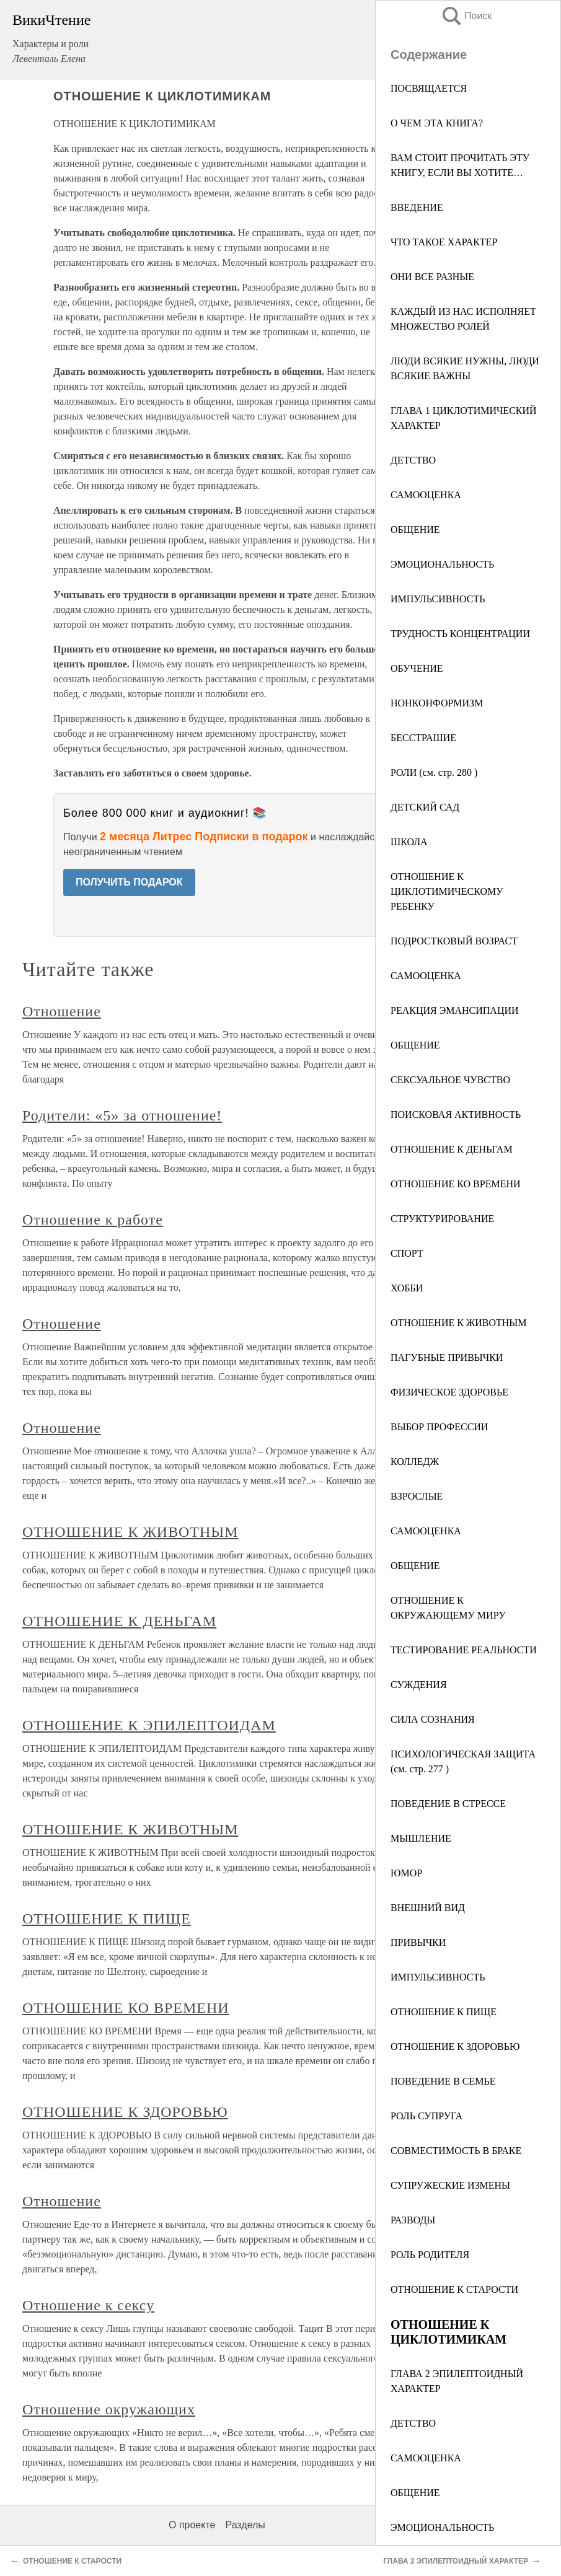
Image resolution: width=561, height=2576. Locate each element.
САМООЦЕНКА (426, 495)
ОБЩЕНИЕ (415, 529)
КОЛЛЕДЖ (415, 1461)
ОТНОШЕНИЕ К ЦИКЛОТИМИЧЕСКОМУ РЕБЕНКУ (447, 891)
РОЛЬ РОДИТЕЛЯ (430, 2254)
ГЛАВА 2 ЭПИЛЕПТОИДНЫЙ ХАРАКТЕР (455, 2561)
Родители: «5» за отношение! (122, 1115)
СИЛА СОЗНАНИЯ (433, 1719)
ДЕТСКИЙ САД (425, 807)
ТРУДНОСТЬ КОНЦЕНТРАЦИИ (460, 633)
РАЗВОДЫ (413, 2220)
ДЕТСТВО (413, 460)
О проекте (192, 2525)
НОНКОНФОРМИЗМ (437, 703)
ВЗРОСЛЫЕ (417, 1496)
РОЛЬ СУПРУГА (426, 2116)
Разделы (245, 2525)
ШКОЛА (409, 842)
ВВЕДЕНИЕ (417, 207)
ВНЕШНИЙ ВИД (428, 1907)
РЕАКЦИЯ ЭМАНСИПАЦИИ (455, 1010)
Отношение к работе (92, 1219)
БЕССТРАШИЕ (423, 737)
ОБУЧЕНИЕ (417, 668)
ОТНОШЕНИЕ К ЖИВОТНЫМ (459, 1322)
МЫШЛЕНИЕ (421, 1838)
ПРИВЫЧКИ (418, 1942)
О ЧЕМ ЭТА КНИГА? (437, 123)
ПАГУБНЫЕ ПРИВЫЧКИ (447, 1357)
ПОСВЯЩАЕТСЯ (429, 88)
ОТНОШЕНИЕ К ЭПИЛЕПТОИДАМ (149, 1725)
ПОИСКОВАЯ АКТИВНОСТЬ (456, 1114)
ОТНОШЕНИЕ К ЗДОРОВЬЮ (455, 2046)
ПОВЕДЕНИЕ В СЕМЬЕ (443, 2081)
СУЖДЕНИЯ (419, 1684)
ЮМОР (406, 1873)
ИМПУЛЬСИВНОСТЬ (438, 599)
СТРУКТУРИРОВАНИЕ (442, 1218)
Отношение (61, 1011)
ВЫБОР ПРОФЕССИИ (439, 1427)
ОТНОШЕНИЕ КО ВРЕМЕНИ (456, 1184)
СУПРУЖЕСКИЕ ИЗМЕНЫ (450, 2185)
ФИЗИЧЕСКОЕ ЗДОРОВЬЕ (449, 1392)
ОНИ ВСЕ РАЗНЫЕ (432, 276)
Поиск (466, 16)
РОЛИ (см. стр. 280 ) (434, 772)
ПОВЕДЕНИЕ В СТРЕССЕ (448, 1803)
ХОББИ (407, 1288)
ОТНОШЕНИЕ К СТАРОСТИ (454, 2289)
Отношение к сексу (88, 2305)
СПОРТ (407, 1253)
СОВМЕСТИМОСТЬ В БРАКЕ (456, 2150)
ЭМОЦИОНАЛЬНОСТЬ (442, 564)
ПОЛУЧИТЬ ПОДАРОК (129, 882)
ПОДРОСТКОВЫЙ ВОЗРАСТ (454, 941)
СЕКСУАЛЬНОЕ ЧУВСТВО (450, 1080)
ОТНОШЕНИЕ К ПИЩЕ (444, 2012)
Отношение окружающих (108, 2409)
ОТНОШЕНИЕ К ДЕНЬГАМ (452, 1149)
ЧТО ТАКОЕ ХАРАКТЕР (444, 242)
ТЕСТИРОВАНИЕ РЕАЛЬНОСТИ (464, 1650)
